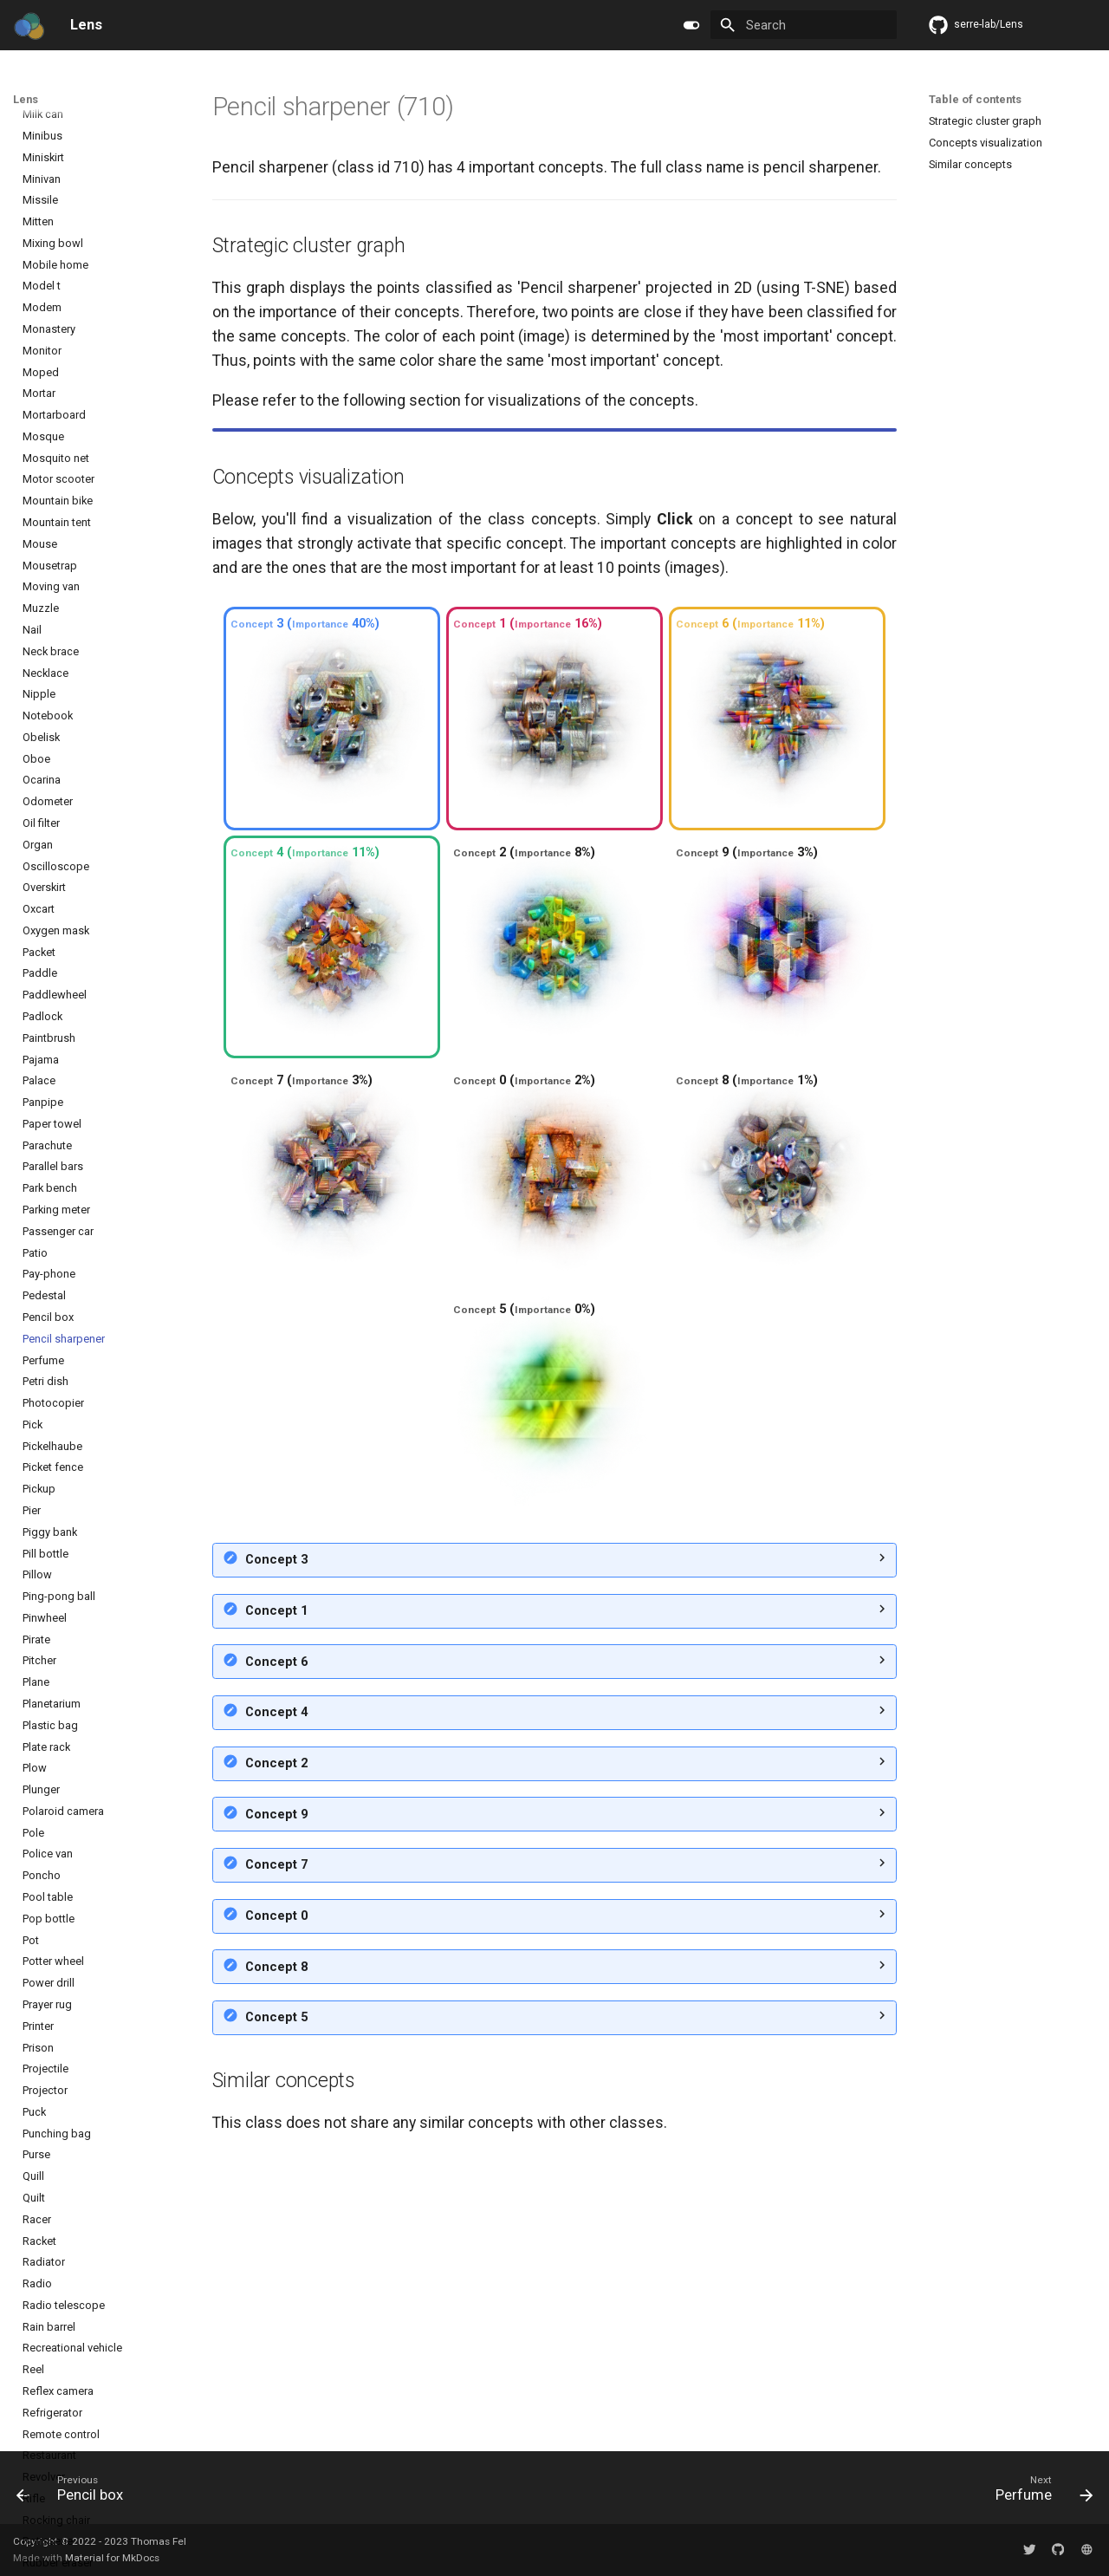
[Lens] (28, 25)
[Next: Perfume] (1038, 2492)
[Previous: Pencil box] (75, 2492)
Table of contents (975, 99)
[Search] (803, 24)
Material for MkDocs (112, 2558)
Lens (25, 99)
